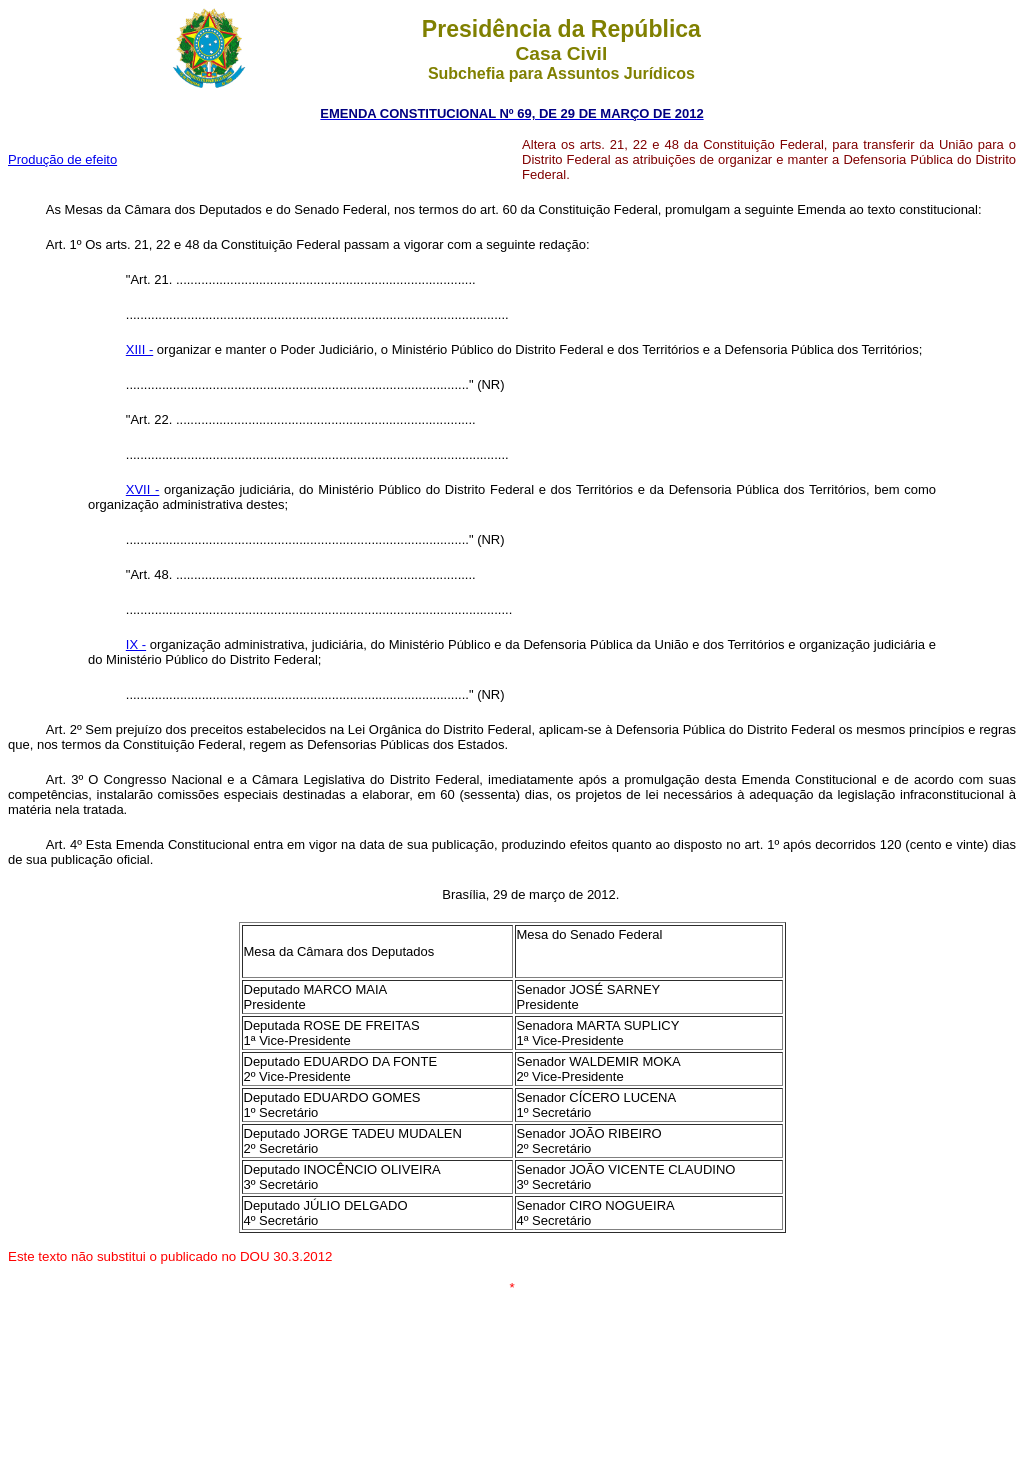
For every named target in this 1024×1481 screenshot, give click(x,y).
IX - (136, 644)
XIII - (139, 349)
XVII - (143, 489)
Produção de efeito (62, 159)
